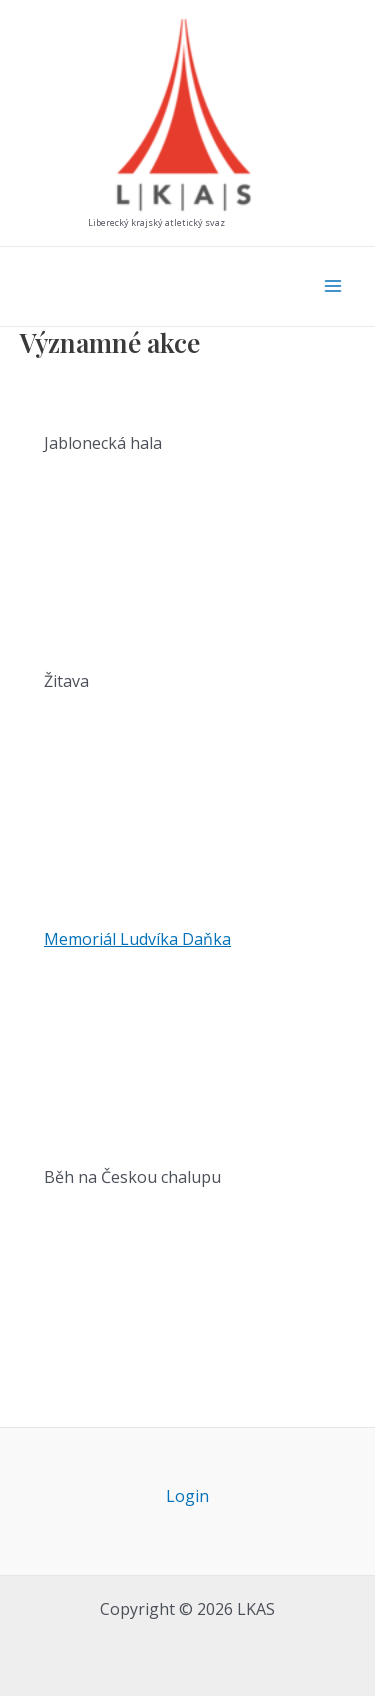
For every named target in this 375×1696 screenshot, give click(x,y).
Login (187, 1496)
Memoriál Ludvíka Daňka (137, 939)
